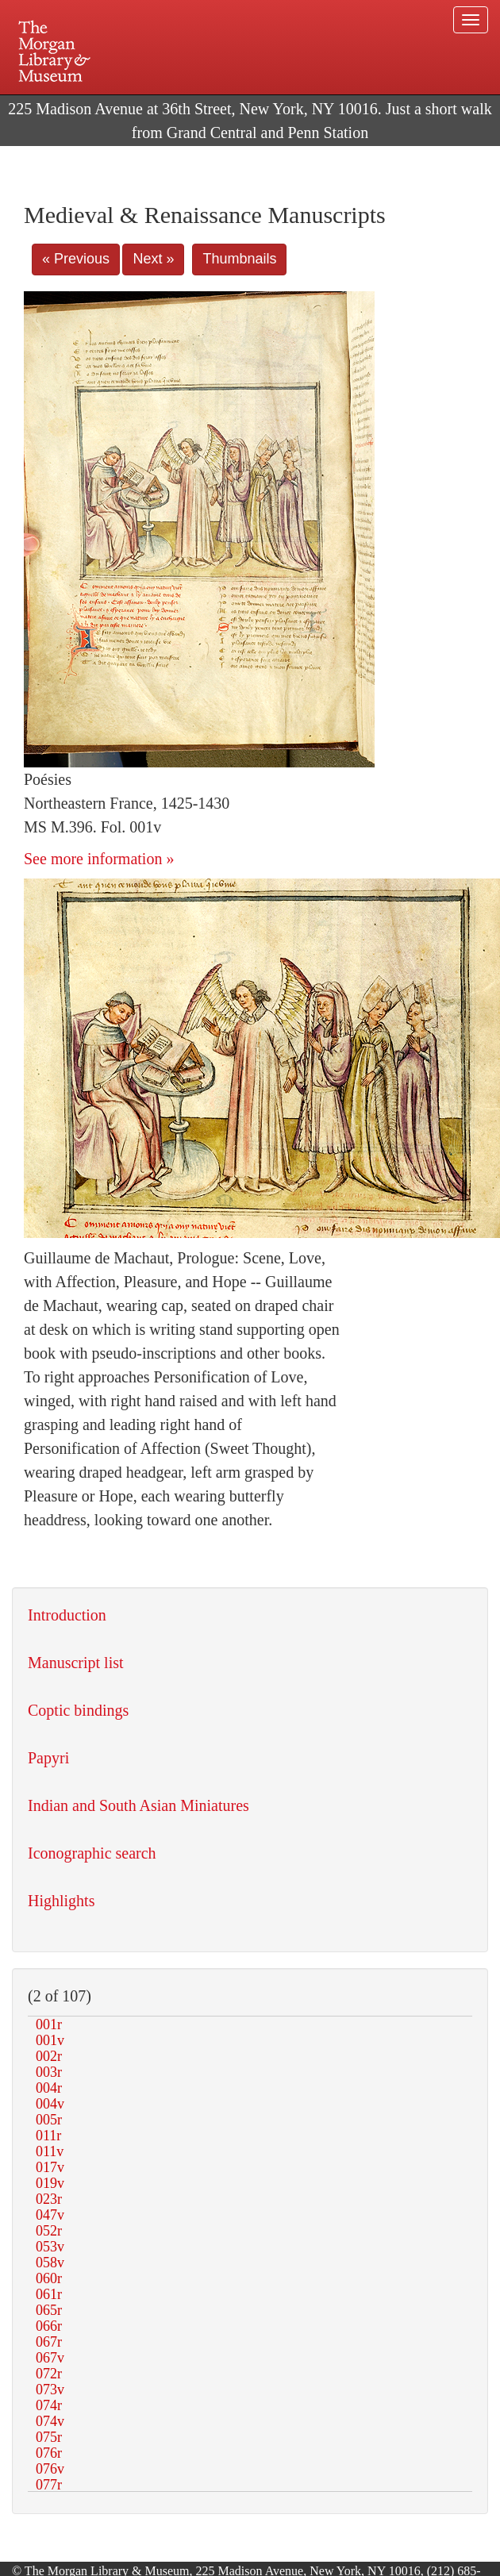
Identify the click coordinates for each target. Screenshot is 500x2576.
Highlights (61, 1900)
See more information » (99, 858)
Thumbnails (239, 259)
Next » (153, 259)
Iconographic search (92, 1853)
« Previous (76, 259)
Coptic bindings (78, 1710)
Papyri (48, 1758)
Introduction (67, 1615)
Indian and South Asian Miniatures (138, 1805)
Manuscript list (76, 1662)
